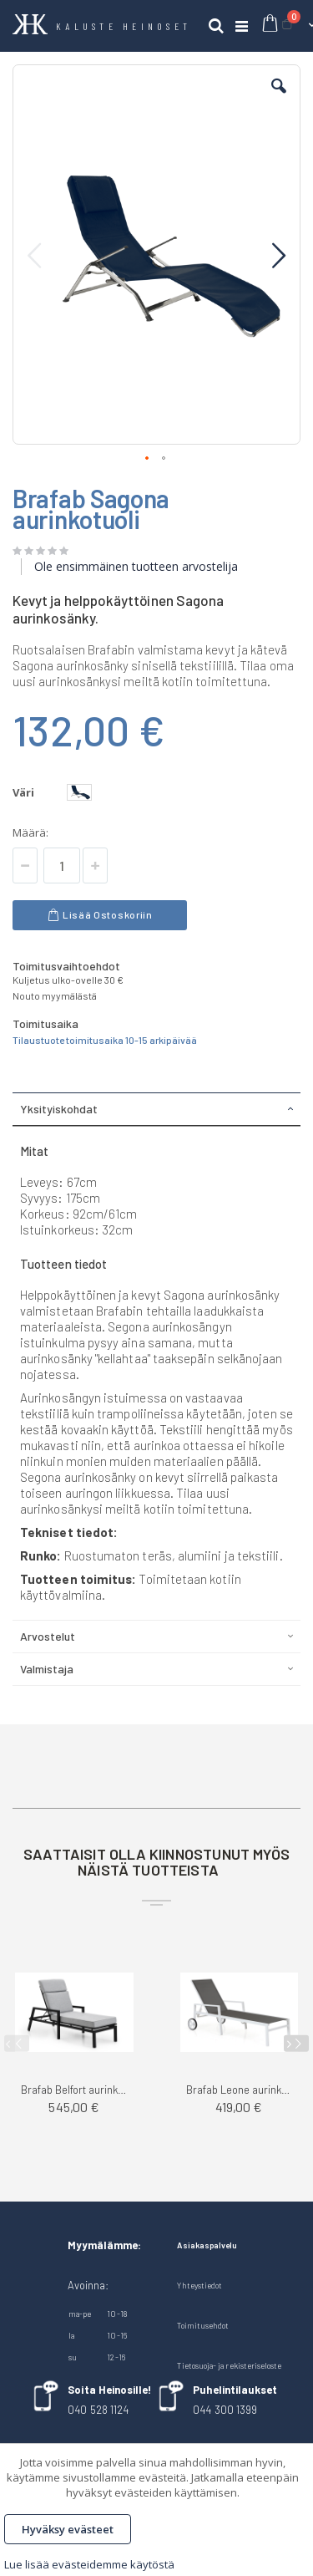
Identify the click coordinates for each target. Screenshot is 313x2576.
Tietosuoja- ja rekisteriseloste (229, 2365)
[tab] (156, 1109)
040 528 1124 (98, 2409)
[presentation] (296, 2044)
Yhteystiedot (199, 2285)
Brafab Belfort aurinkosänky (74, 2089)
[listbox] (81, 794)
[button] (279, 98)
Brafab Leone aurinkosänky (239, 2089)
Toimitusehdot (203, 2325)
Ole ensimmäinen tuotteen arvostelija (136, 566)
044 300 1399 (225, 2409)
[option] (79, 792)
